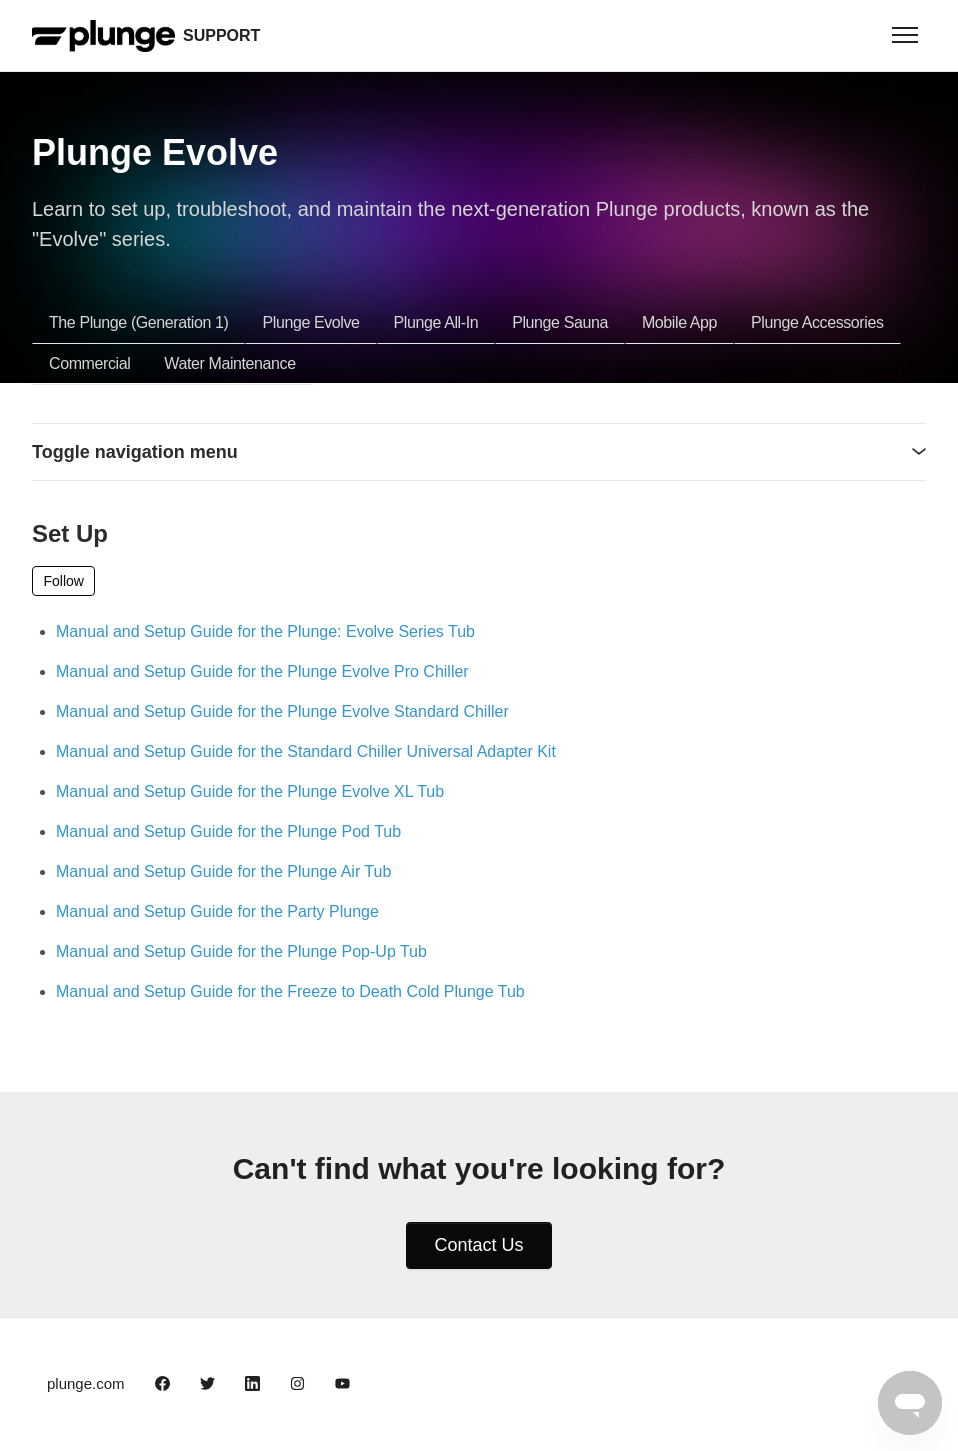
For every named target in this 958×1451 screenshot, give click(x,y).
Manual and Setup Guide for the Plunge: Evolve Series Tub (265, 631)
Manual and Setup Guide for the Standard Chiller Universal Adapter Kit (306, 751)
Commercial (89, 363)
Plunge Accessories (817, 322)
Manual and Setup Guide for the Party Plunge (217, 911)
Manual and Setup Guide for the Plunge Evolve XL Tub (250, 791)
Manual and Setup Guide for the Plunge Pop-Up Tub (241, 951)
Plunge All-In (436, 322)
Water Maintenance (229, 363)
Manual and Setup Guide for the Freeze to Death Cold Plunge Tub (290, 991)
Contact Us (478, 1245)
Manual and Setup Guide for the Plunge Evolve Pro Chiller (262, 671)
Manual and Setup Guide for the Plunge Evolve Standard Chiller (282, 711)
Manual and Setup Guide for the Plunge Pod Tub (228, 831)
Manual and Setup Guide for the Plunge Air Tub (223, 871)
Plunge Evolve (310, 322)
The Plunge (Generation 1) (138, 322)
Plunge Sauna (560, 322)
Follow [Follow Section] (64, 581)
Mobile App (679, 322)
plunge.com (86, 1383)
